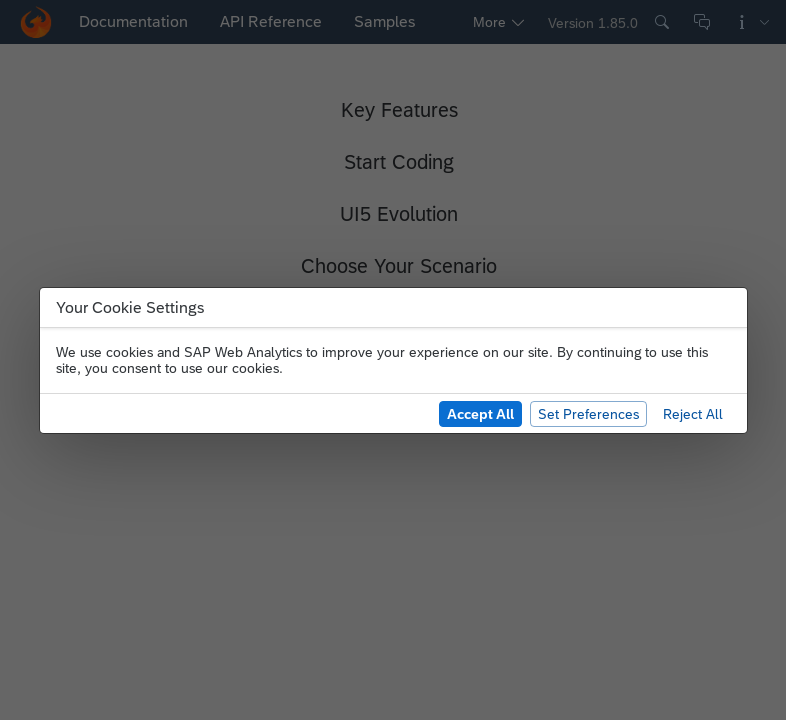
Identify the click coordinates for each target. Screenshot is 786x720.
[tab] (141, 22)
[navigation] (300, 22)
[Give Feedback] (702, 22)
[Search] (662, 22)
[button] (36, 22)
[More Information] (752, 22)
